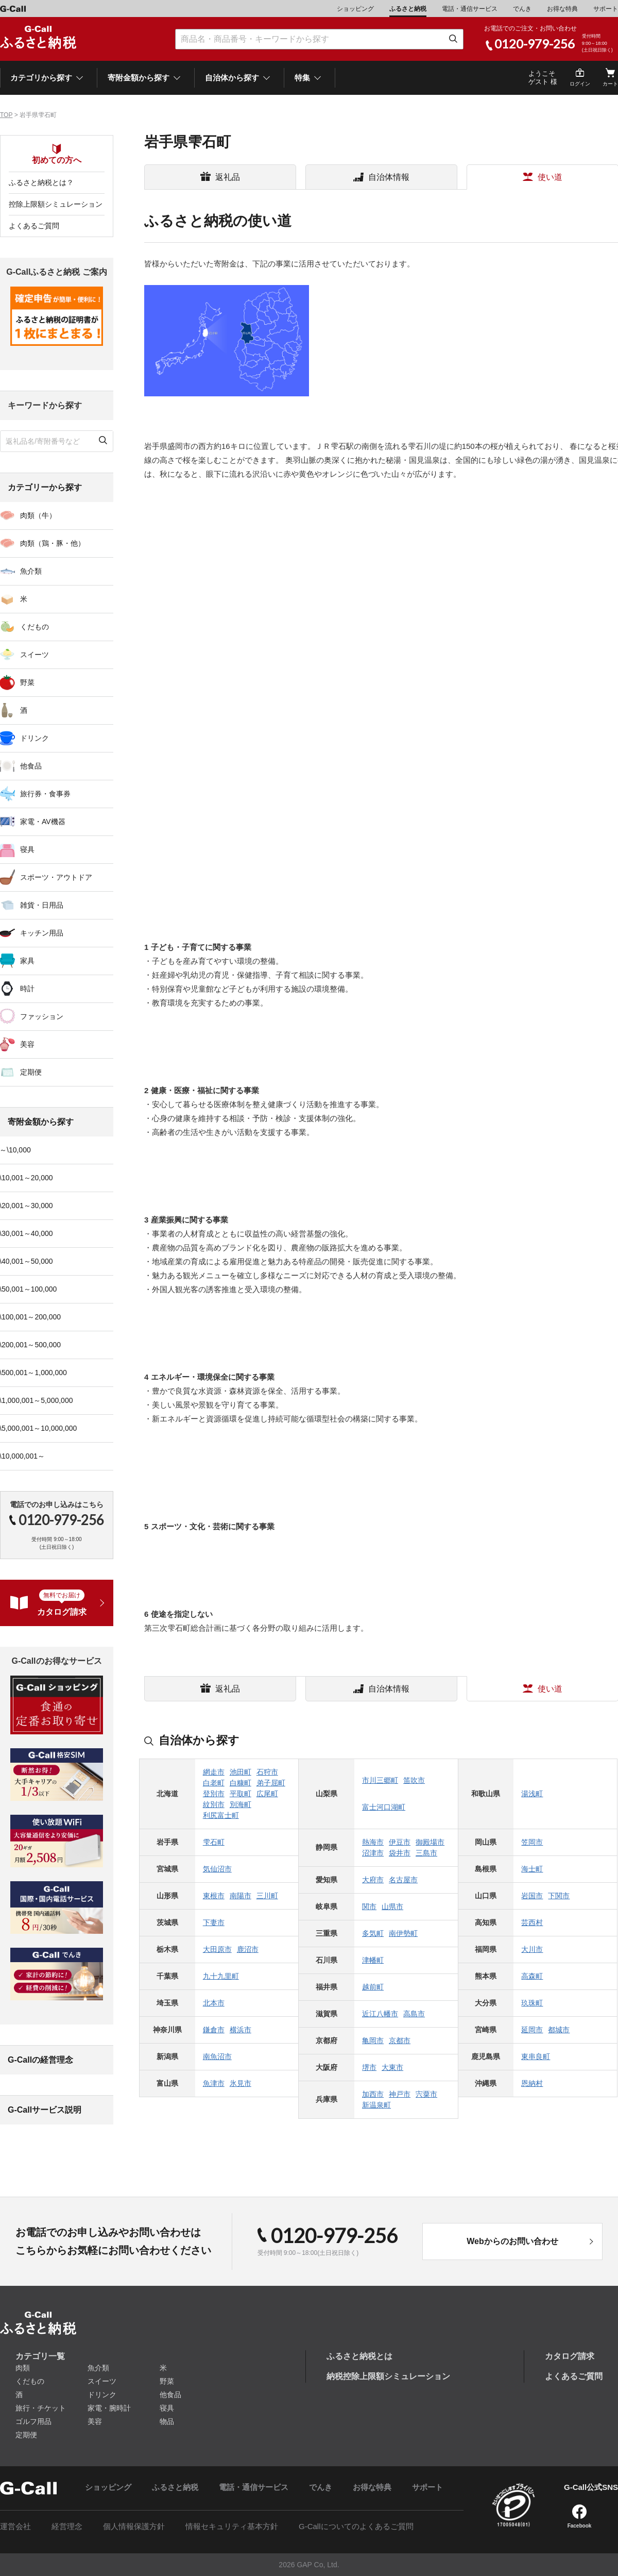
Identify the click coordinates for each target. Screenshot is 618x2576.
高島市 (414, 2014)
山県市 (392, 1906)
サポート (605, 8)
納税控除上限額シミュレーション (388, 2376)
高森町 (532, 1976)
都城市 (559, 2030)
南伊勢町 (403, 1933)
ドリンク (102, 2394)
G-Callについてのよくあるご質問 (356, 2526)
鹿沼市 (248, 1949)
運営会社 (15, 2526)
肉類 (22, 2368)
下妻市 (214, 1922)
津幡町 (373, 1960)
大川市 (532, 1949)
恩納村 (532, 2083)
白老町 (214, 1783)
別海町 (240, 1804)
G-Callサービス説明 (44, 2110)
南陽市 (240, 1896)
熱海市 (373, 1842)
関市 (369, 1906)
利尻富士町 (221, 1815)
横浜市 (240, 2030)
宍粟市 (426, 2094)
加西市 (373, 2094)
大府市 (373, 1880)
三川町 (267, 1896)
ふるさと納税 (407, 8)
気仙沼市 (217, 1869)
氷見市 (240, 2083)
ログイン (580, 84)
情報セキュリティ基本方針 (231, 2526)
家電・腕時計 (109, 2408)
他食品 (170, 2394)
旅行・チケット (40, 2408)
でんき (522, 8)
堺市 (369, 2067)
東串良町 (535, 2056)
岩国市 (532, 1896)
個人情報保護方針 (134, 2526)
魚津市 (214, 2083)
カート (610, 84)
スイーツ (102, 2381)
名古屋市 (403, 1880)
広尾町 (267, 1793)
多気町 (373, 1933)
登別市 (214, 1793)
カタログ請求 (569, 2356)
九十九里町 (221, 1976)
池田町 (240, 1772)
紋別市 (214, 1804)
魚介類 (98, 2368)
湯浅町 (532, 1793)
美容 (95, 2421)
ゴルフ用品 (33, 2421)
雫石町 (214, 1842)
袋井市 (399, 1853)
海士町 (532, 1869)
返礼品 (227, 177)
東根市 (214, 1896)
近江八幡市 (380, 2014)
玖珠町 (532, 2003)
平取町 (240, 1793)
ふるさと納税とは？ (41, 182)
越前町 (373, 1987)
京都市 (399, 2040)
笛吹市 (414, 1780)
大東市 (392, 2067)
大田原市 (217, 1949)
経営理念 (67, 2526)
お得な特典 (562, 8)
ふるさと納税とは (359, 2356)
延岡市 (532, 2030)
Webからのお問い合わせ (512, 2241)
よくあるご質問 (34, 226)
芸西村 (532, 1922)
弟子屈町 (270, 1783)
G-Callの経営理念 (40, 2060)
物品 (167, 2421)
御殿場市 (430, 1842)
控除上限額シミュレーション (55, 204)
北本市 (214, 2003)
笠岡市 (532, 1842)
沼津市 (373, 1853)
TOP (6, 115)
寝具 (167, 2408)
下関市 (559, 1896)
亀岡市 (373, 2040)
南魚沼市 (217, 2056)
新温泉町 (376, 2105)
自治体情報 (388, 177)
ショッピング (355, 8)
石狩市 (267, 1772)
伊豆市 (399, 1842)
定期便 (26, 2435)
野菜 (167, 2381)
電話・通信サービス (469, 8)
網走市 (214, 1772)
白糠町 (240, 1783)
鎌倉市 (214, 2030)
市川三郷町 (380, 1780)
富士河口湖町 (383, 1807)
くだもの (29, 2381)
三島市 (426, 1853)
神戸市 (399, 2094)
